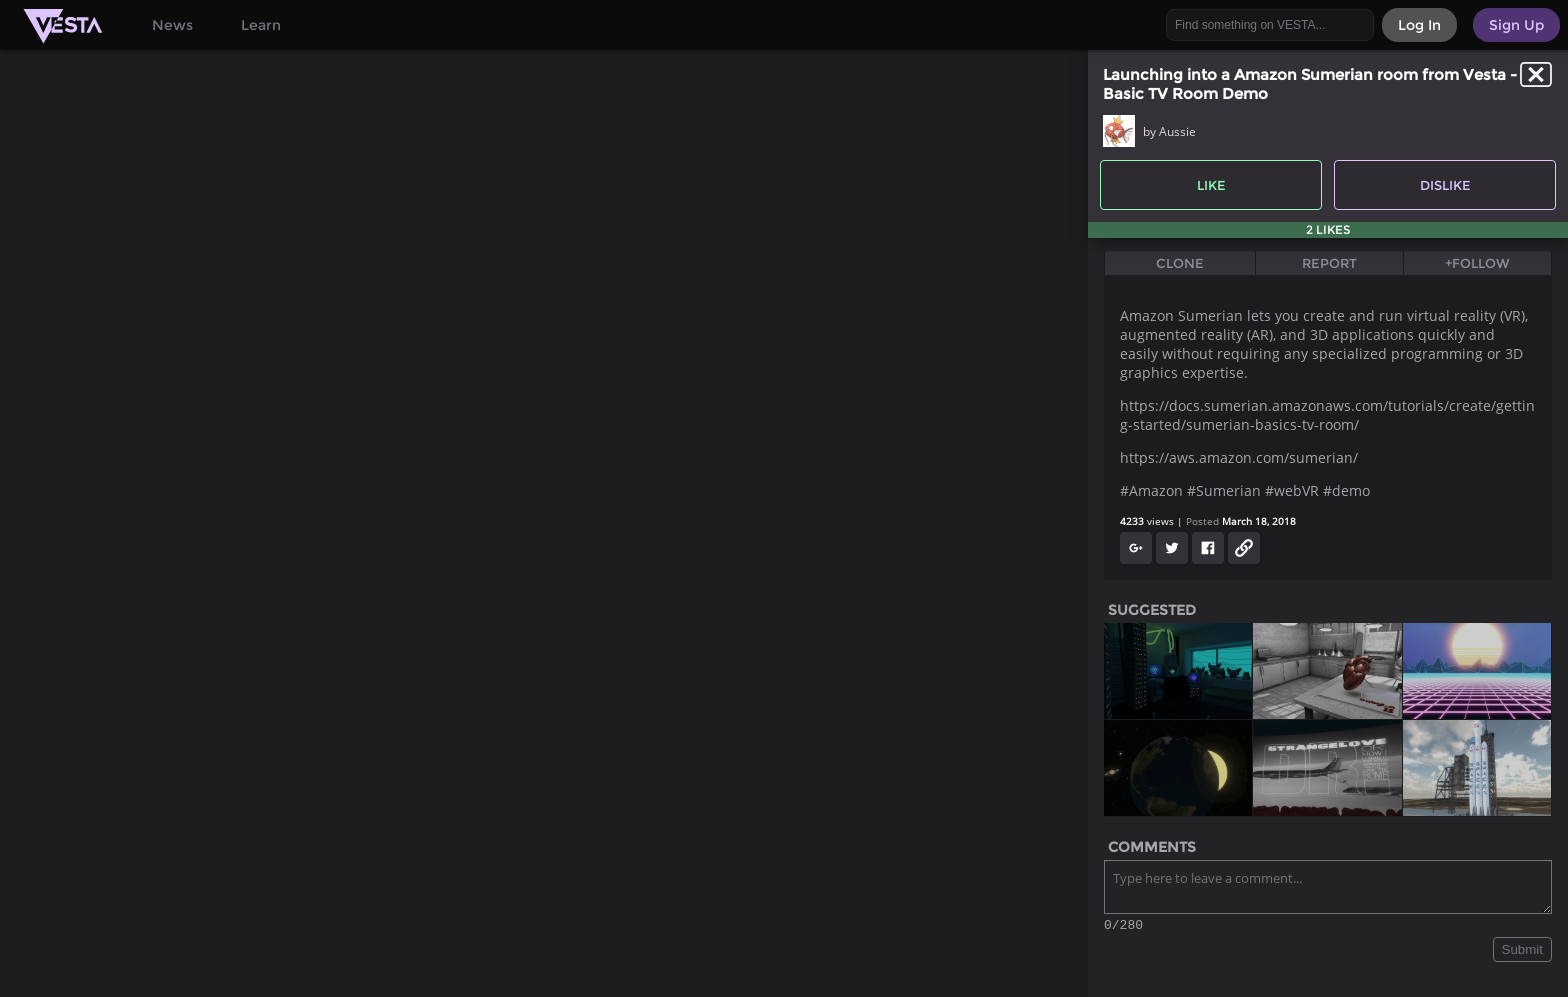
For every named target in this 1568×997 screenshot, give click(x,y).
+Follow (1477, 263)
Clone (1180, 263)
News (172, 25)
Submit (1522, 952)
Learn (261, 25)
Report (1329, 263)
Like (1211, 185)
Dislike (1445, 185)
